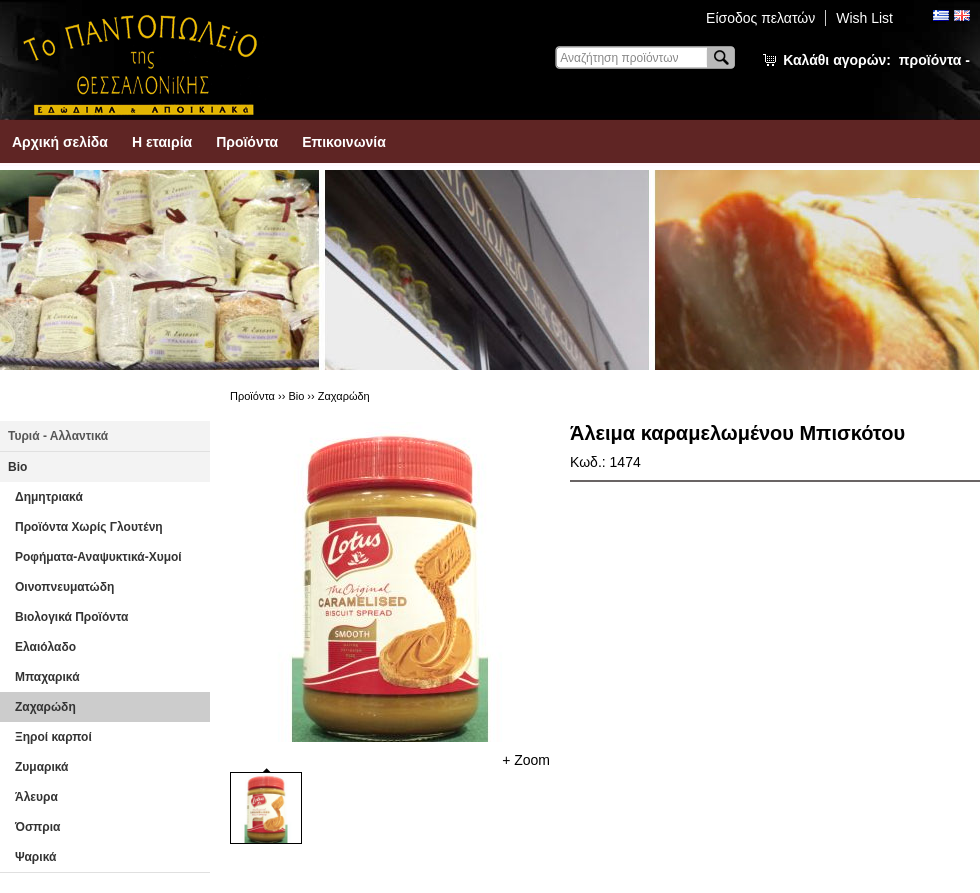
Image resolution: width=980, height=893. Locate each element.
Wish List (864, 18)
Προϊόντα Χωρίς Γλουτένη (89, 527)
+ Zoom (526, 760)
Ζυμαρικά (41, 767)
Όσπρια (37, 827)
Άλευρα (36, 797)
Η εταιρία (162, 142)
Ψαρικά (35, 857)
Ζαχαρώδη (45, 707)
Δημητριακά (49, 497)
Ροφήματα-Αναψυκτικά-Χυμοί (98, 557)
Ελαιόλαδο (45, 647)
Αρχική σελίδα (60, 142)
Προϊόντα (247, 142)
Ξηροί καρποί (53, 737)
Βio (17, 467)
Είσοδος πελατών (760, 18)
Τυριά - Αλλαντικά (58, 436)
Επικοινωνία (344, 142)
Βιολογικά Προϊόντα (71, 617)
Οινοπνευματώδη (64, 587)
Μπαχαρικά (47, 677)
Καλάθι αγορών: (876, 60)
